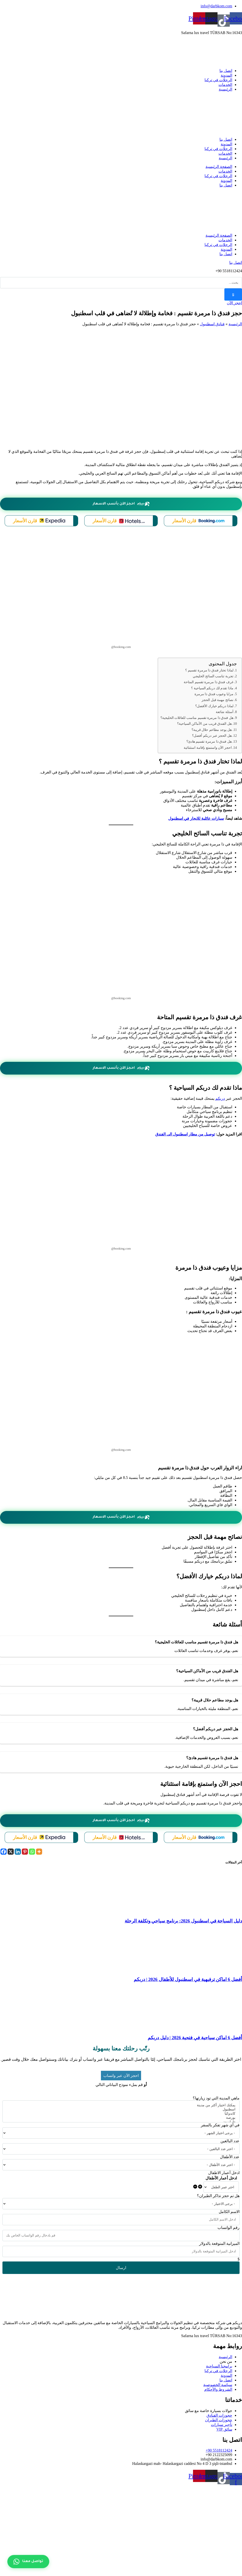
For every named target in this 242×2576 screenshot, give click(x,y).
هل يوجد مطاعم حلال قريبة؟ (212, 730)
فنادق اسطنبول (212, 324)
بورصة (121, 2118)
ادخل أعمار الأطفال (221, 2178)
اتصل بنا (235, 262)
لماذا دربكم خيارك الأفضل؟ (214, 706)
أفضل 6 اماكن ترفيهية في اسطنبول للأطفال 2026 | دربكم (188, 1979)
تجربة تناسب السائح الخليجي (213, 676)
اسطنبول (121, 2109)
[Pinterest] (25, 1852)
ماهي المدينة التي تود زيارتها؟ (216, 2098)
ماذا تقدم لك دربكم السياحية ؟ (212, 688)
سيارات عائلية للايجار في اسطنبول (196, 818)
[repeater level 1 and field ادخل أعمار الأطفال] (221, 2187)
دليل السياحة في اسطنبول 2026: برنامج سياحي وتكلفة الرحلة (183, 1920)
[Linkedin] (18, 1852)
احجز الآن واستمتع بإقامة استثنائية (207, 747)
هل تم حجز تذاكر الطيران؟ (218, 2196)
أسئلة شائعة (224, 712)
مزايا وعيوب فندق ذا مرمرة (213, 694)
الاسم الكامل (229, 2212)
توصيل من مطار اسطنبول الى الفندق (185, 1134)
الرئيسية (235, 324)
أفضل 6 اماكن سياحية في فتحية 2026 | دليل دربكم (195, 2037)
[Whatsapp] (32, 1852)
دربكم (220, 1098)
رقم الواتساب (229, 2227)
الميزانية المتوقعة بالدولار (219, 2243)
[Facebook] (3, 1852)
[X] (11, 1852)
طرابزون (121, 2122)
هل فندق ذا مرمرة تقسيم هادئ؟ (209, 741)
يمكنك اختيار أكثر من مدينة (121, 2105)
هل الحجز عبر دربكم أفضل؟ (211, 736)
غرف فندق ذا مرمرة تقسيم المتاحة (208, 682)
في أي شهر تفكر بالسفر (220, 2125)
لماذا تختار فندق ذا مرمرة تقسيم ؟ (209, 670)
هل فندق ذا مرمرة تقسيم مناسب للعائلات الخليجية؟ (196, 718)
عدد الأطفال (230, 2157)
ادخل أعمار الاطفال (224, 2173)
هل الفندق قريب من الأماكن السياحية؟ (204, 724)
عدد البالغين (230, 2141)
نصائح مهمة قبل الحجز (217, 700)
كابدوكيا (121, 2113)
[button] (200, 2188)
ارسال (121, 2268)
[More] (39, 1852)
